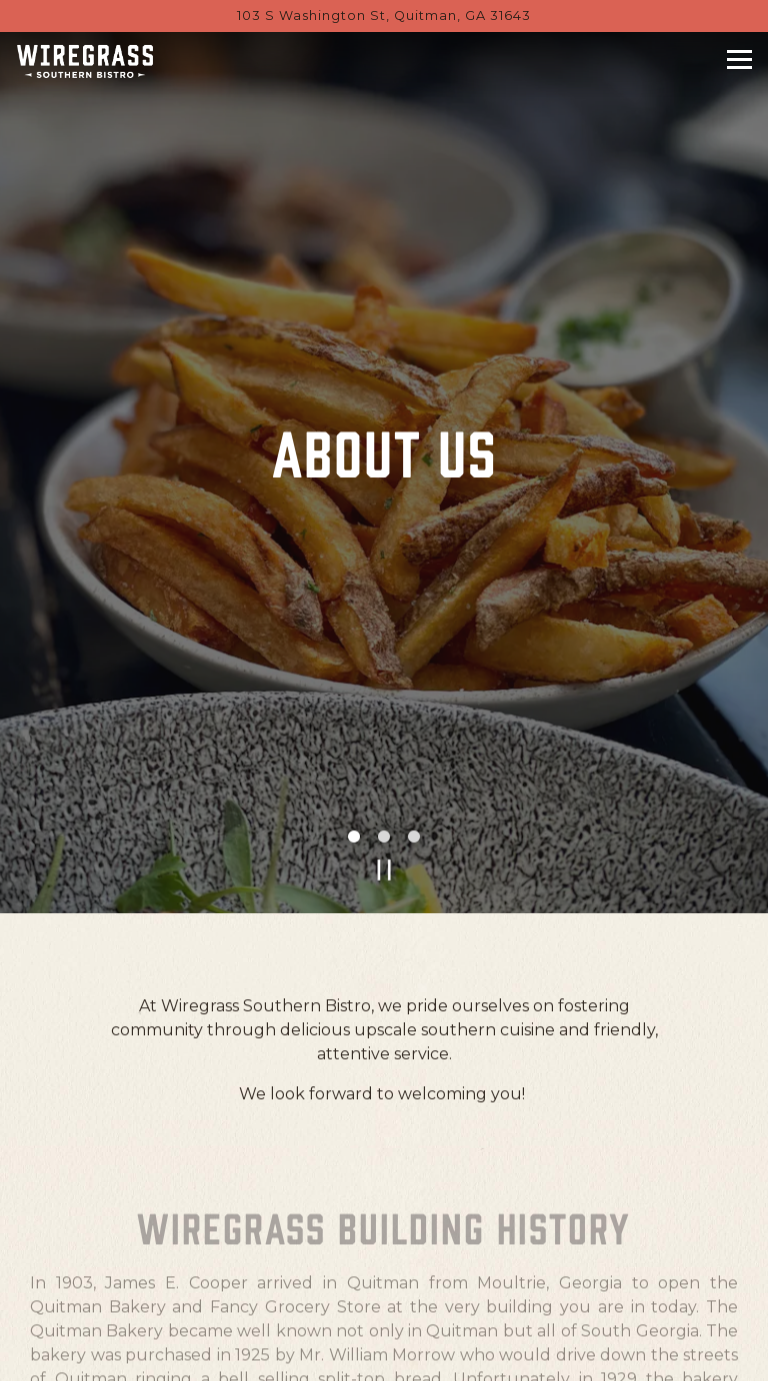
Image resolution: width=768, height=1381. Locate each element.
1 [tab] (354, 785)
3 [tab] (414, 785)
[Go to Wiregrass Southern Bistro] (384, 15)
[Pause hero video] (384, 817)
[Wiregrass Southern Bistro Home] (85, 61)
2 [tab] (384, 785)
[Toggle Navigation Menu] (739, 59)
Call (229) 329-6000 (384, 1304)
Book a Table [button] (384, 1355)
